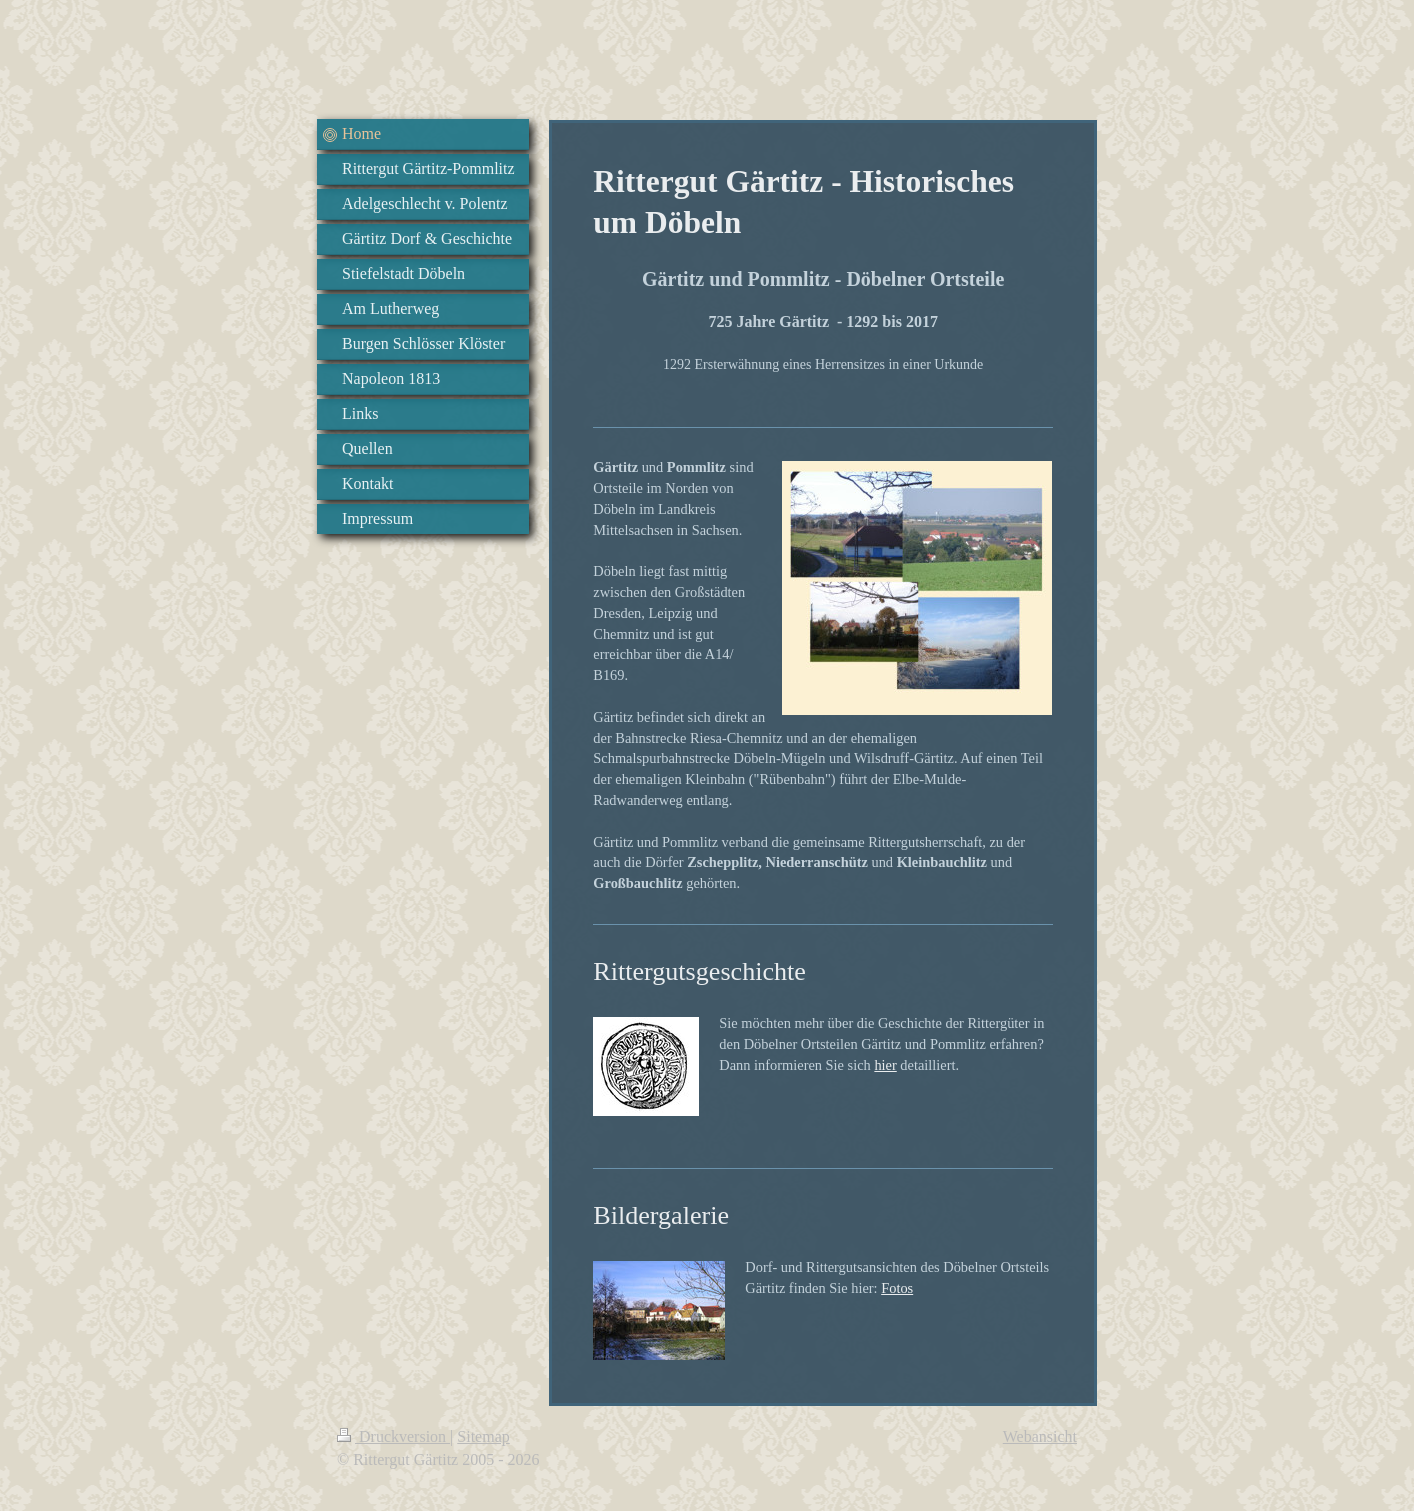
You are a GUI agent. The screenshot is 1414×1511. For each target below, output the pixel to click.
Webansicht (1040, 1436)
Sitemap (483, 1436)
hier (885, 1065)
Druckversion (393, 1436)
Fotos (897, 1288)
